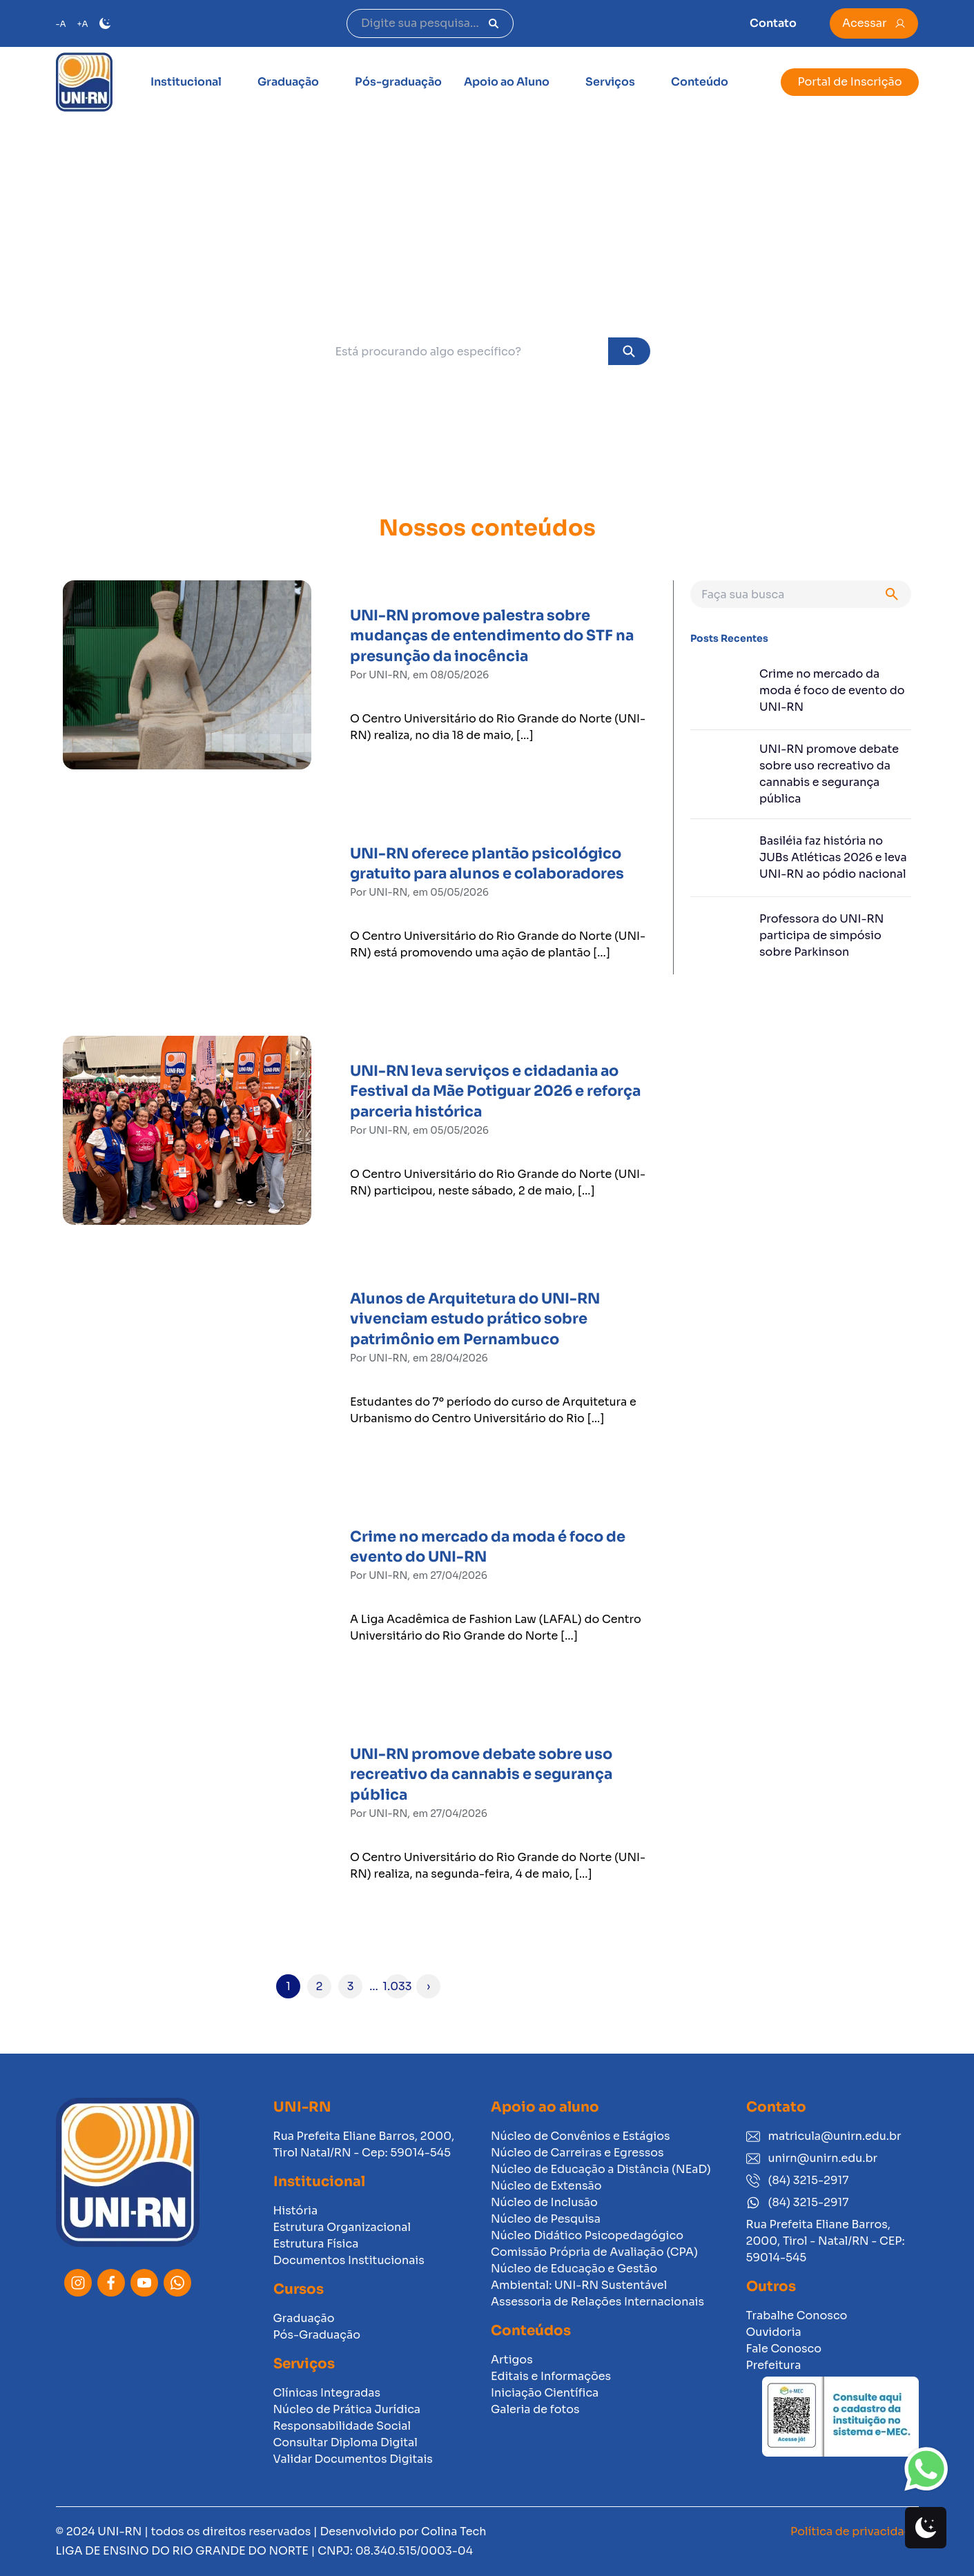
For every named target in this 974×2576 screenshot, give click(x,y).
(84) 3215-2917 (797, 2180)
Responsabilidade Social (342, 2426)
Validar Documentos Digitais (353, 2459)
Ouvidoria (773, 2332)
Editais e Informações (551, 2376)
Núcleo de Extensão (546, 2186)
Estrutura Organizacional (342, 2227)
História (295, 2210)
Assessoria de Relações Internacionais (597, 2301)
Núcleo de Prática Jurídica (347, 2409)
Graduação (288, 82)
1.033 (397, 1986)
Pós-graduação (398, 82)
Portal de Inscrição (849, 82)
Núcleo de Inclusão (544, 2202)
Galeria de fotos (535, 2409)
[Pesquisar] (493, 23)
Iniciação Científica (544, 2393)
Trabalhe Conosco (797, 2315)
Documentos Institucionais (349, 2260)
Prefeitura (773, 2365)
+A (82, 24)
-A (61, 24)
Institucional (186, 82)
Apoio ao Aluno (506, 82)
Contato (773, 23)
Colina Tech (453, 2531)
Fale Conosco (784, 2348)
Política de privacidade (854, 2531)
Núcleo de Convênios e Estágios (580, 2136)
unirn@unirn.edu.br (812, 2158)
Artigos (512, 2359)
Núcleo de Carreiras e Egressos (577, 2152)
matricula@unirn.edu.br (824, 2136)
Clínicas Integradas (327, 2393)
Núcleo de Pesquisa (546, 2219)
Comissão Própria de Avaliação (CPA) (594, 2252)
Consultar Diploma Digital (345, 2442)
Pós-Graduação (316, 2335)
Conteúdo (699, 82)
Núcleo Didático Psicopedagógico (587, 2235)
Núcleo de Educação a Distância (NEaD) (601, 2169)
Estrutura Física (316, 2243)
